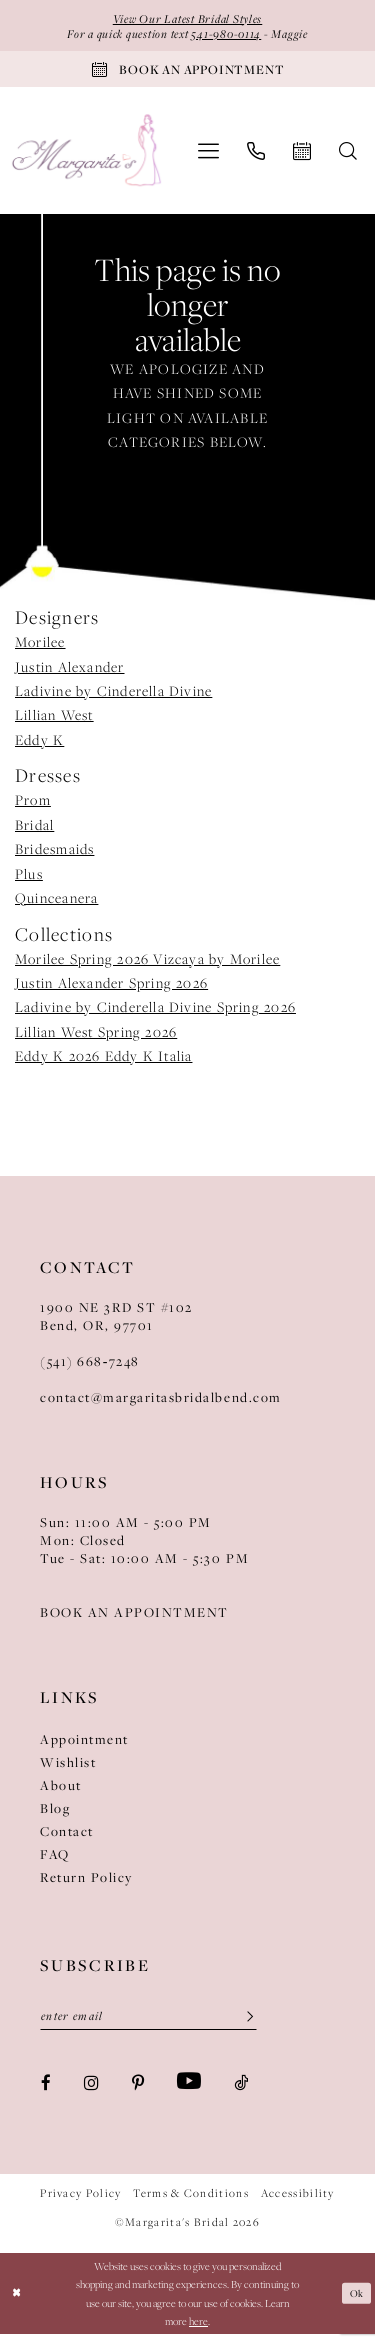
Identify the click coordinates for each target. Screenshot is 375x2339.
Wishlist (68, 1766)
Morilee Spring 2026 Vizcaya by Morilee (147, 962)
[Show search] (348, 154)
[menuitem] (208, 154)
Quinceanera (56, 902)
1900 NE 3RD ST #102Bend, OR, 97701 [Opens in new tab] (116, 1320)
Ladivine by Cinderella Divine (113, 695)
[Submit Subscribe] (243, 2021)
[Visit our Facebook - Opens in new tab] (46, 2086)
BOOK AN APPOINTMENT (134, 1616)
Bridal (34, 829)
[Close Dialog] (16, 2298)
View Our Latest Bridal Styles (187, 18)
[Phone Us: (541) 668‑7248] (256, 154)
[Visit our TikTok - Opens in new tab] (241, 2086)
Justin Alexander (70, 670)
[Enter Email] (148, 2021)
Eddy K (39, 744)
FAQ (55, 1858)
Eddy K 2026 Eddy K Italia (103, 1060)
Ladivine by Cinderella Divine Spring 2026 (155, 1011)
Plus (29, 877)
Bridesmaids (54, 853)
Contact (67, 1835)
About (61, 1789)
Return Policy (86, 1881)
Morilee (40, 646)
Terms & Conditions (190, 2198)
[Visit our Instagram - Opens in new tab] (91, 2086)
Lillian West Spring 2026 (96, 1035)
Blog (55, 1812)
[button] (208, 154)
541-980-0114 (227, 34)
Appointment (84, 1743)
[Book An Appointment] (187, 72)
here (198, 2326)
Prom (33, 804)
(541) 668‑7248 (90, 1365)
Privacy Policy (80, 2198)
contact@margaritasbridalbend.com (161, 1401)
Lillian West (54, 719)
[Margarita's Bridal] (88, 155)
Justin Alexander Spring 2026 (111, 987)
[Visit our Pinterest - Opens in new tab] (138, 2086)
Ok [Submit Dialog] (356, 2298)
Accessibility (298, 2198)
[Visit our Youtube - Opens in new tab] (189, 2087)
